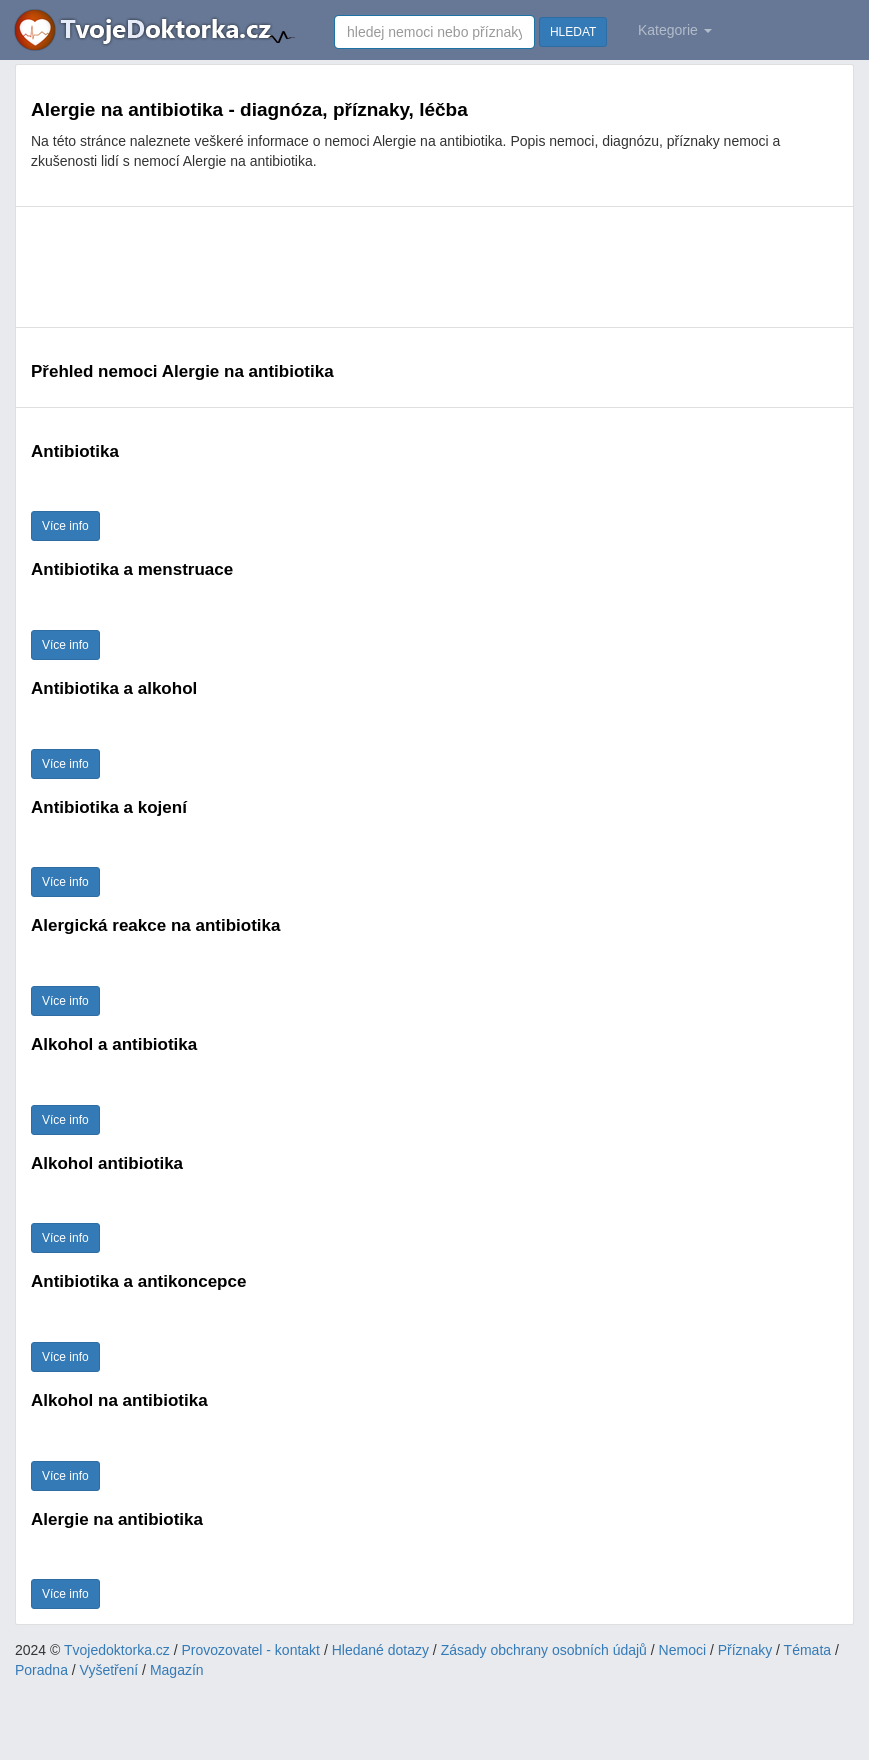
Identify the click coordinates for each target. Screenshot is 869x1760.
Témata (807, 1650)
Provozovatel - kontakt (251, 1650)
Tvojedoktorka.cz (117, 1650)
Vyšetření (109, 1670)
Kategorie (675, 30)
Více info (65, 526)
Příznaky (745, 1650)
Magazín (177, 1670)
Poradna (41, 1670)
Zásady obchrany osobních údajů (544, 1650)
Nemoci (682, 1650)
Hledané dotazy (380, 1650)
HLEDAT (573, 32)
